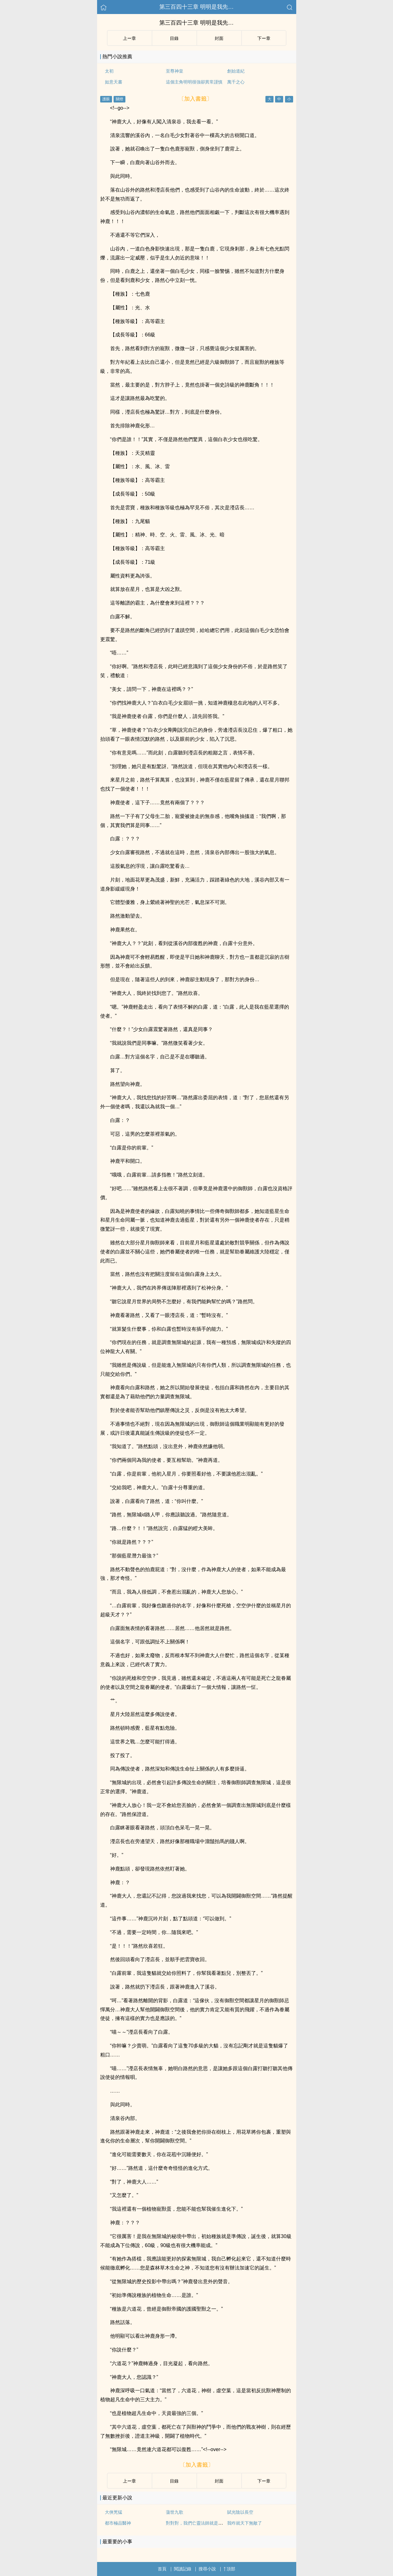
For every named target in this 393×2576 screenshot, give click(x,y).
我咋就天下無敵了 (244, 2523)
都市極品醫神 (118, 2523)
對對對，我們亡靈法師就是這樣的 (198, 2523)
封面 (219, 38)
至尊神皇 (174, 71)
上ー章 (129, 38)
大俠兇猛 (113, 2512)
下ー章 (263, 38)
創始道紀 (236, 71)
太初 (109, 71)
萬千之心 (236, 81)
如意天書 (113, 81)
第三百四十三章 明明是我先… (196, 7)
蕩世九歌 (174, 2512)
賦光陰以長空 (240, 2512)
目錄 (174, 38)
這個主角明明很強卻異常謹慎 (194, 81)
